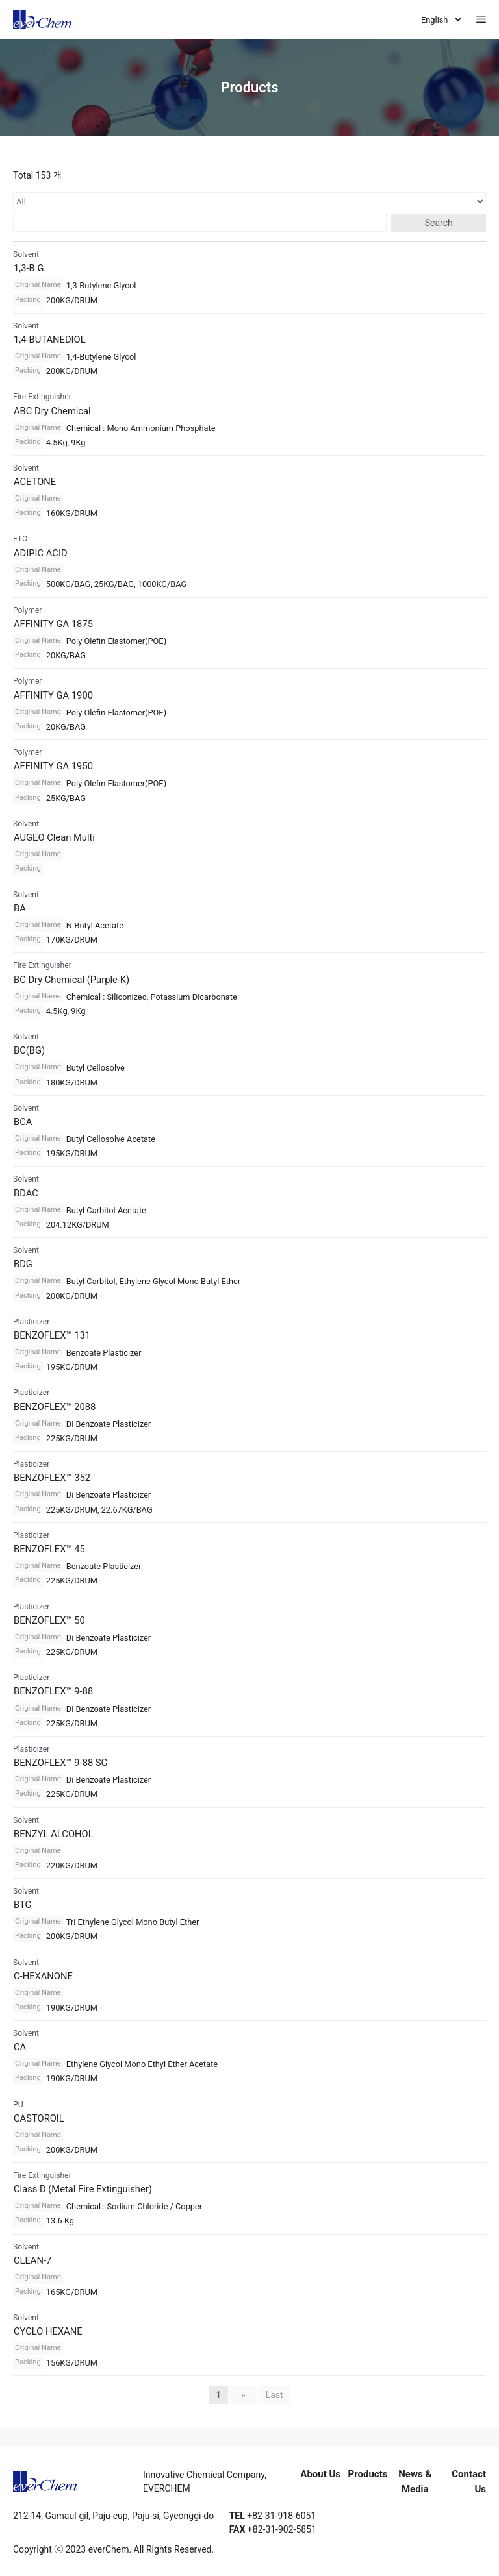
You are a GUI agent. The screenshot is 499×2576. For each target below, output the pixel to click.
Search (439, 222)
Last (274, 2395)
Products (368, 2474)
